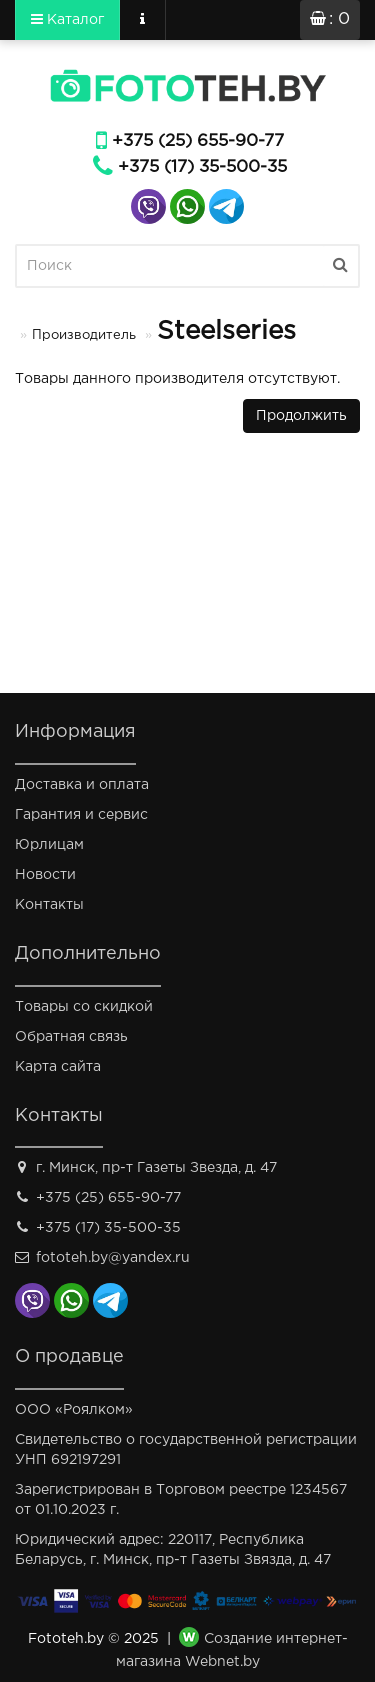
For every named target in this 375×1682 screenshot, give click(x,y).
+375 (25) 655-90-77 (198, 141)
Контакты (49, 905)
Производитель (84, 335)
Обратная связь (71, 1037)
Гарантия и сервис (81, 815)
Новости (45, 875)
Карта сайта (58, 1067)
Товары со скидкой (84, 1007)
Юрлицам (49, 845)
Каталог (67, 19)
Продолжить (301, 416)
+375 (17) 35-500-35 (202, 167)
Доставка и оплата (82, 785)
